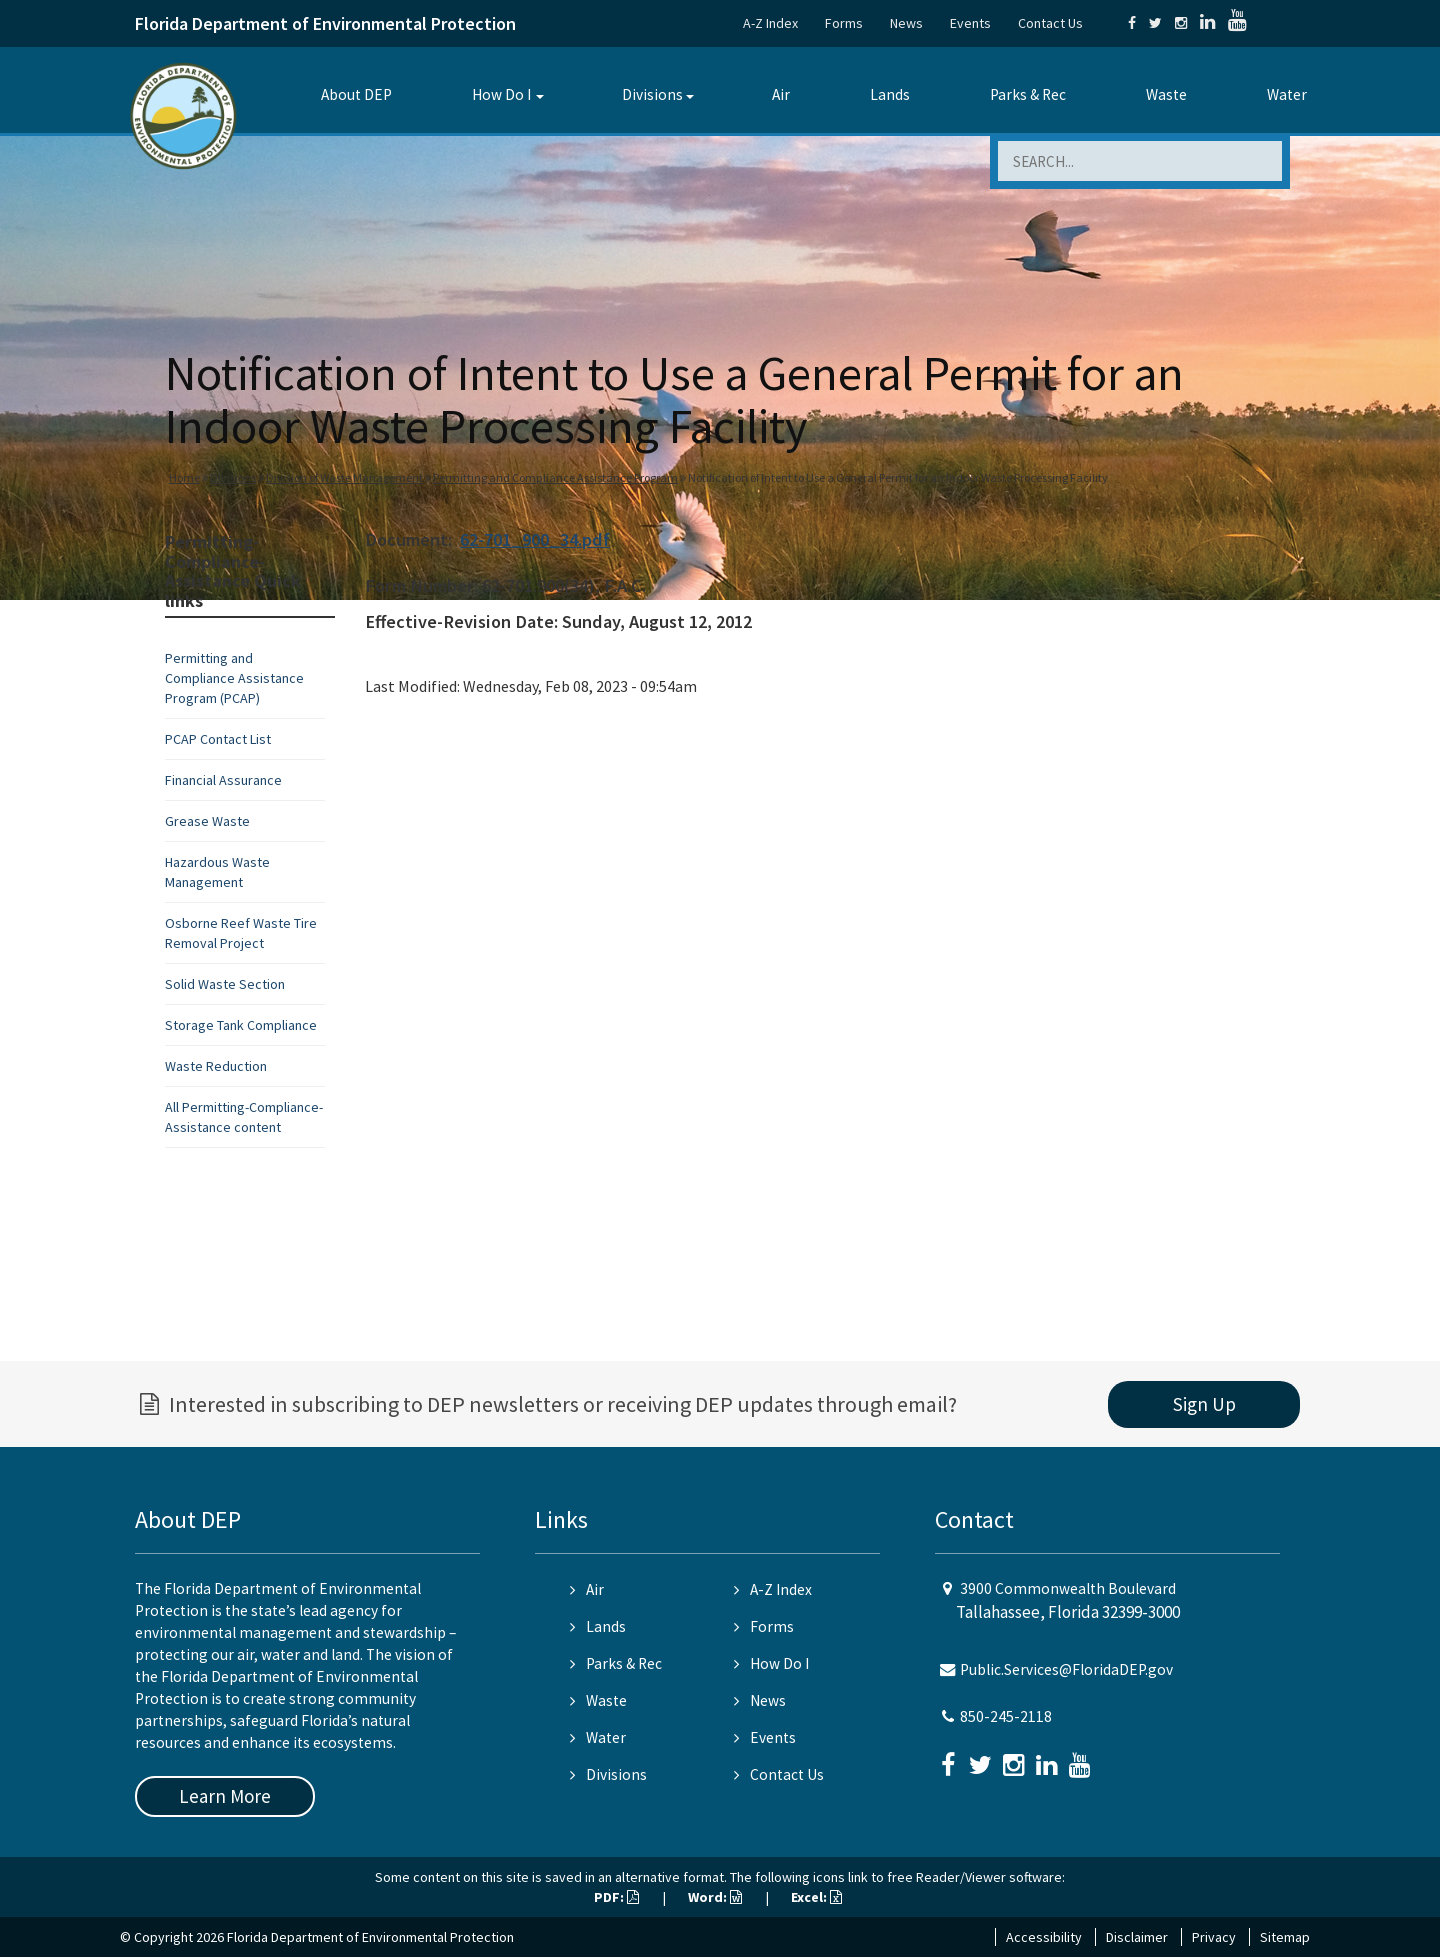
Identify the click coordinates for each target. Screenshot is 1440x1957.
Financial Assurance (223, 780)
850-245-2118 (1006, 1716)
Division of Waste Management (344, 477)
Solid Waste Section (225, 984)
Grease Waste (207, 821)
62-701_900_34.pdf (535, 539)
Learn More (225, 1796)
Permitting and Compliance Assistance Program (555, 477)
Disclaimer (1137, 1937)
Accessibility (1044, 1937)
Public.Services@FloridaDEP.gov (1066, 1669)
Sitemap (1285, 1937)
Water (1287, 94)
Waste (1166, 94)
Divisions (652, 94)
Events (970, 23)
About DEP (356, 94)
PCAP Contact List (218, 739)
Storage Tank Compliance (241, 1025)
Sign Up (1204, 1404)
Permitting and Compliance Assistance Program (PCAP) (234, 678)
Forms (844, 23)
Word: (715, 1897)
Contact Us (1050, 23)
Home (184, 477)
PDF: (616, 1897)
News (906, 23)
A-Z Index (770, 23)
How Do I (501, 94)
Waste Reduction (216, 1066)
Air (781, 94)
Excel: (816, 1897)
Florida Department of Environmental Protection (325, 23)
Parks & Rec (1028, 94)
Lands (890, 94)
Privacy (1214, 1937)
